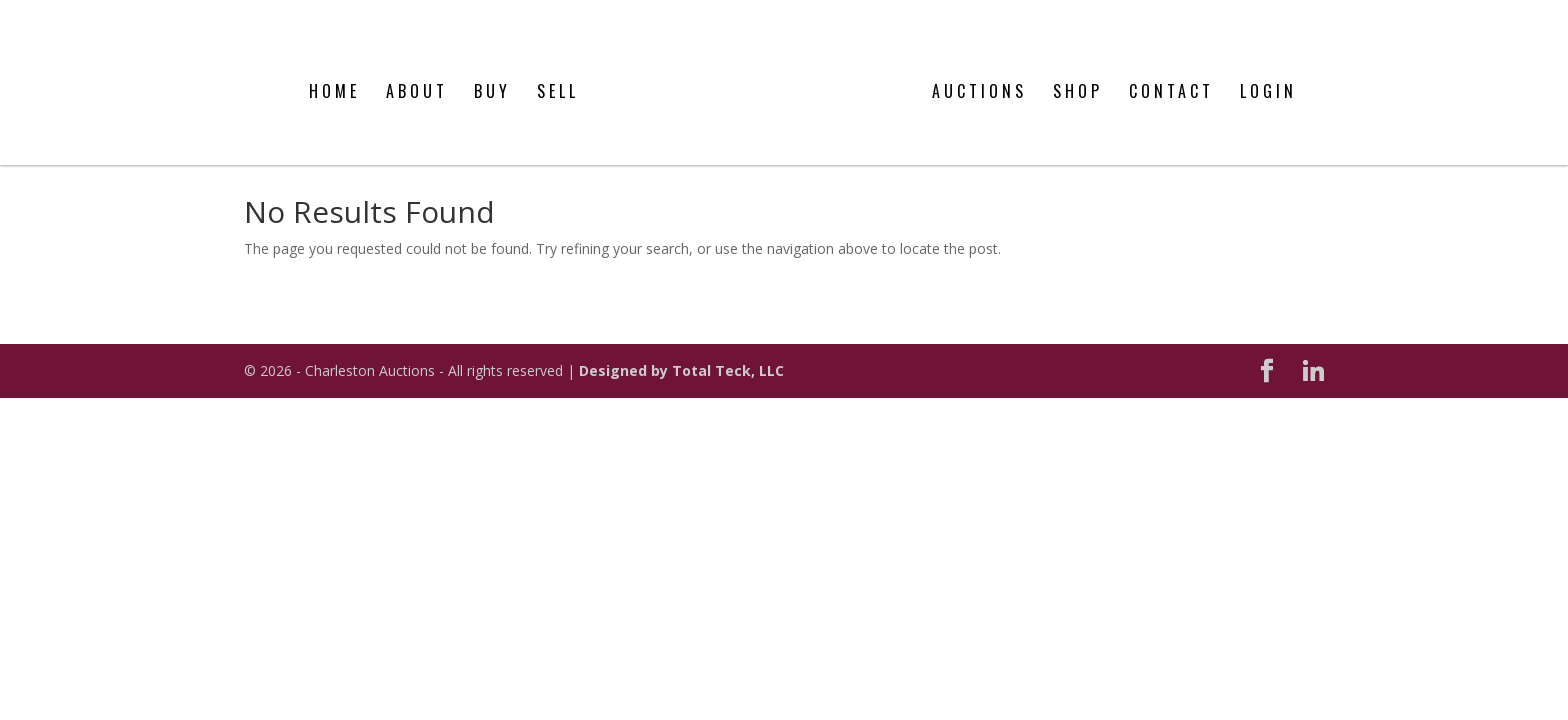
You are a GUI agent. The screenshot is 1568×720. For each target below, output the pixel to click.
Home (334, 73)
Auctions (979, 73)
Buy (492, 73)
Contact (1171, 73)
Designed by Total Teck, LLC (681, 370)
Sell (558, 73)
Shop (1078, 73)
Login (1268, 73)
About (417, 73)
